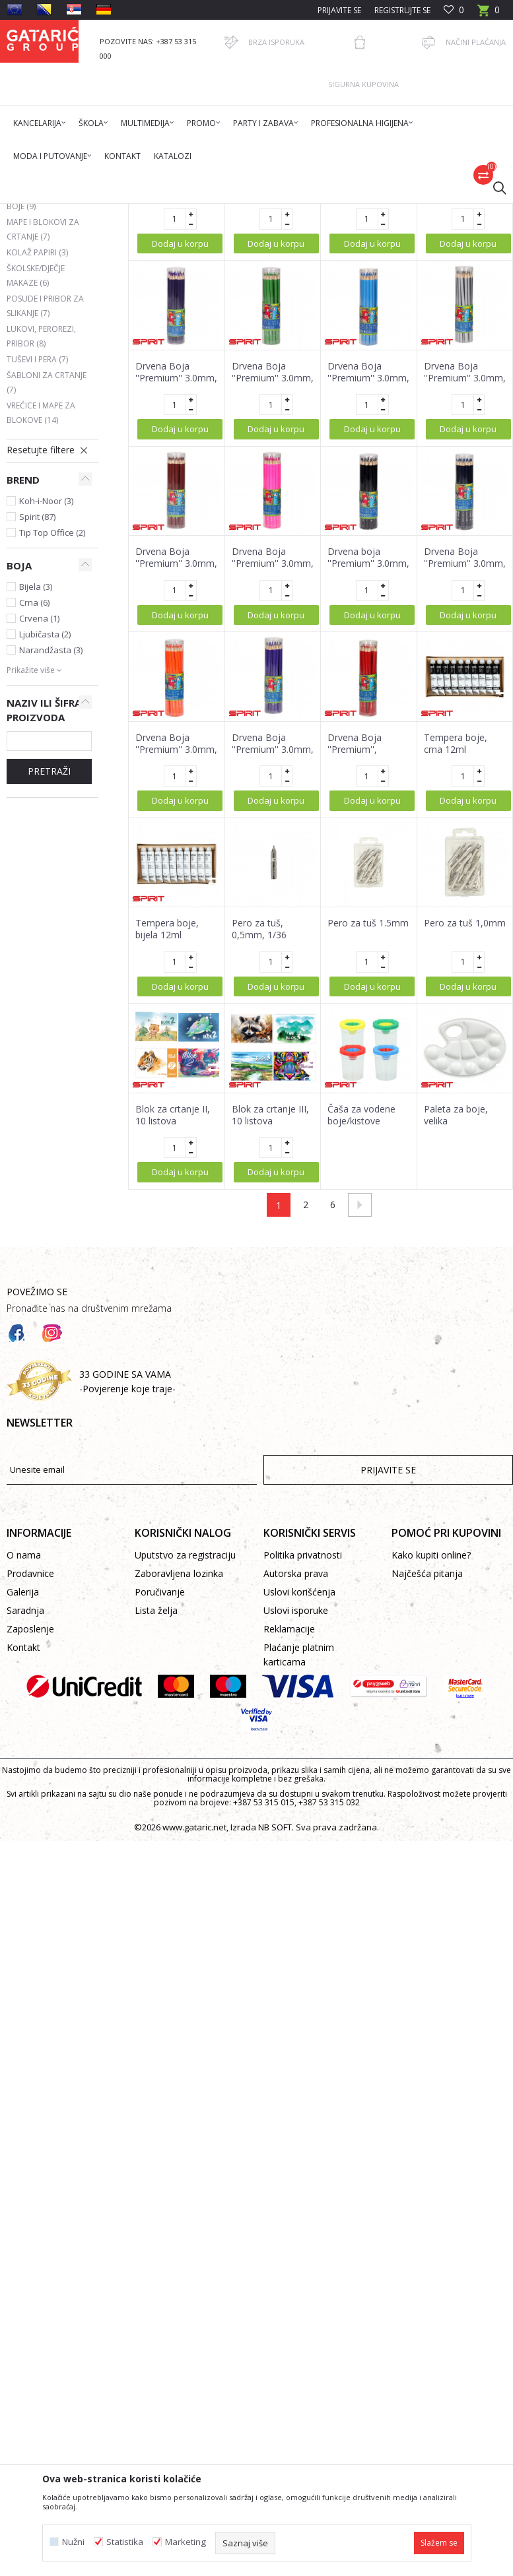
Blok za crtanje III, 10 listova (270, 1319)
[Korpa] (488, 14)
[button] (493, 187)
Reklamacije (289, 1832)
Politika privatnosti (302, 1759)
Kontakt (23, 1851)
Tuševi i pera (37, 563)
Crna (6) (34, 806)
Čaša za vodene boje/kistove (361, 1319)
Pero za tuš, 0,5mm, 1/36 (259, 1133)
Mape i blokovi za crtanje (43, 433)
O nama (24, 1759)
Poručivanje (160, 1795)
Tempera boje (39, 349)
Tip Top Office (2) (52, 736)
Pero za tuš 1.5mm (368, 1127)
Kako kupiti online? (431, 1759)
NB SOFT (275, 2031)
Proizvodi (136, 212)
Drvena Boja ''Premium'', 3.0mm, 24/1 (354, 953)
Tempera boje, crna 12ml (455, 947)
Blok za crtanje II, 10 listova (172, 1319)
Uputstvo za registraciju (185, 1759)
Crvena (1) (39, 822)
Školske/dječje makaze (36, 479)
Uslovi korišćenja (299, 1795)
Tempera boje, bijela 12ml (167, 1133)
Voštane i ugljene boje (43, 403)
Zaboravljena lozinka (179, 1777)
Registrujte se (402, 10)
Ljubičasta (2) (45, 838)
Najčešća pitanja (427, 1777)
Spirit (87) (37, 720)
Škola (174, 212)
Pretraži (49, 975)
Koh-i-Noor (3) (46, 705)
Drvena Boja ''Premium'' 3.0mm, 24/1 (273, 396)
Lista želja (156, 1814)
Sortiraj (402, 259)
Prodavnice (30, 1777)
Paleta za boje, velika (456, 1319)
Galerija (23, 1795)
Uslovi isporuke (295, 1814)
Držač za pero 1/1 (173, 384)
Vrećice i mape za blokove (41, 616)
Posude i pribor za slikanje (45, 510)
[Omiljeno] (454, 10)
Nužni (73, 2542)
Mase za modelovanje (42, 372)
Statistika (124, 2542)
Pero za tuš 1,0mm (465, 1127)
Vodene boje (38, 333)
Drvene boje (39, 301)
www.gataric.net (194, 2031)
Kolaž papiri (37, 456)
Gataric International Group (58, 212)
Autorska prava (295, 1777)
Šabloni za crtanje (46, 586)
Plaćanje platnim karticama (298, 1858)
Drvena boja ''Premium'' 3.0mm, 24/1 (368, 767)
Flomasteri (35, 317)
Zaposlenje (30, 1832)
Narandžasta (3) (51, 854)
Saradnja (25, 1814)
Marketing (185, 2542)
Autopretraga (341, 259)
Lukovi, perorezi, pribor (41, 540)
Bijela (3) (35, 790)
